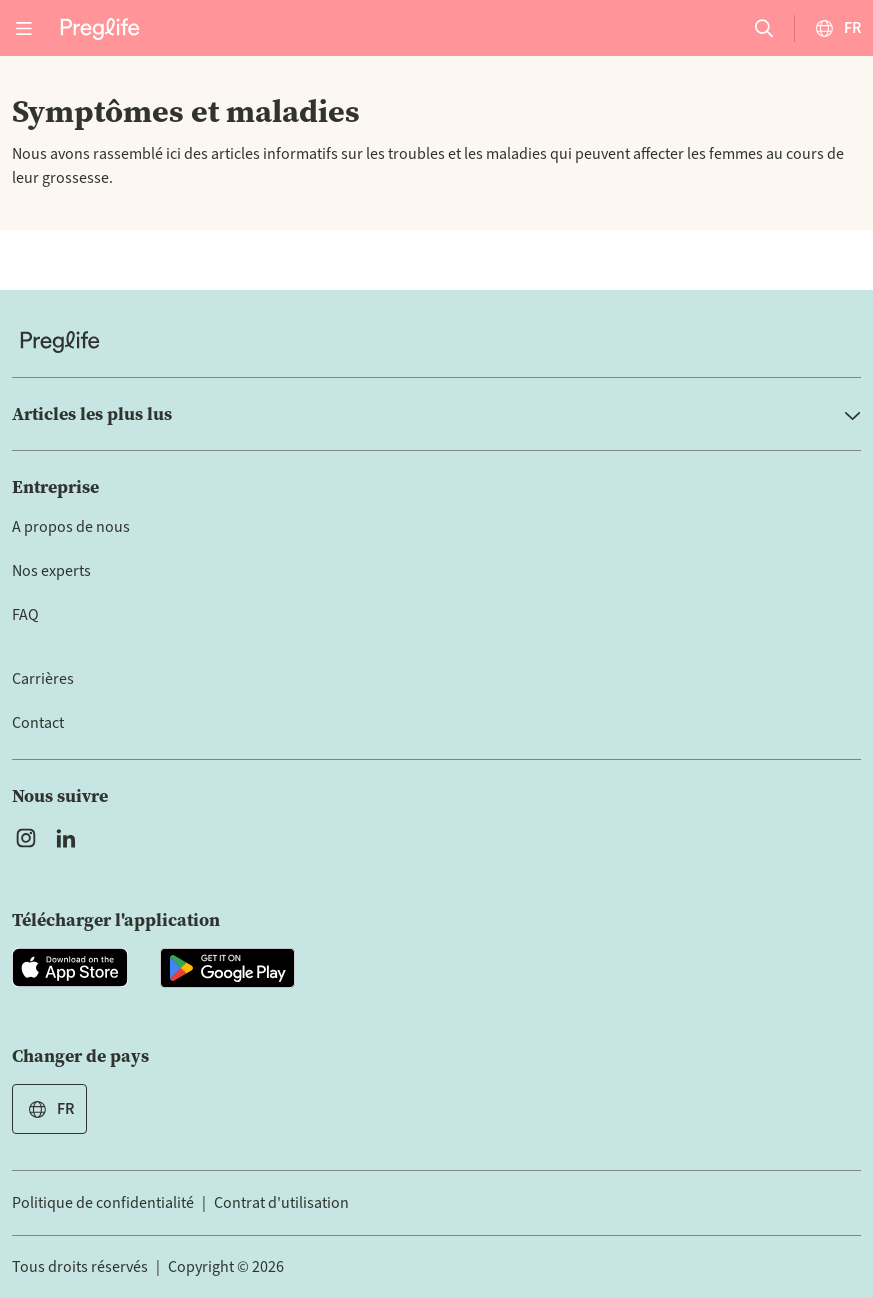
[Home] (436, 341)
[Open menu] (24, 28)
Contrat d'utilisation (281, 1203)
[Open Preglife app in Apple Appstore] (70, 968)
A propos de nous (71, 527)
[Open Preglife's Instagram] (26, 838)
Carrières (43, 679)
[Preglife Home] (100, 27)
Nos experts (51, 571)
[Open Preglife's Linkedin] (70, 838)
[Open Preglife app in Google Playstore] (227, 968)
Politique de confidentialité (103, 1203)
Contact (38, 723)
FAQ (25, 615)
